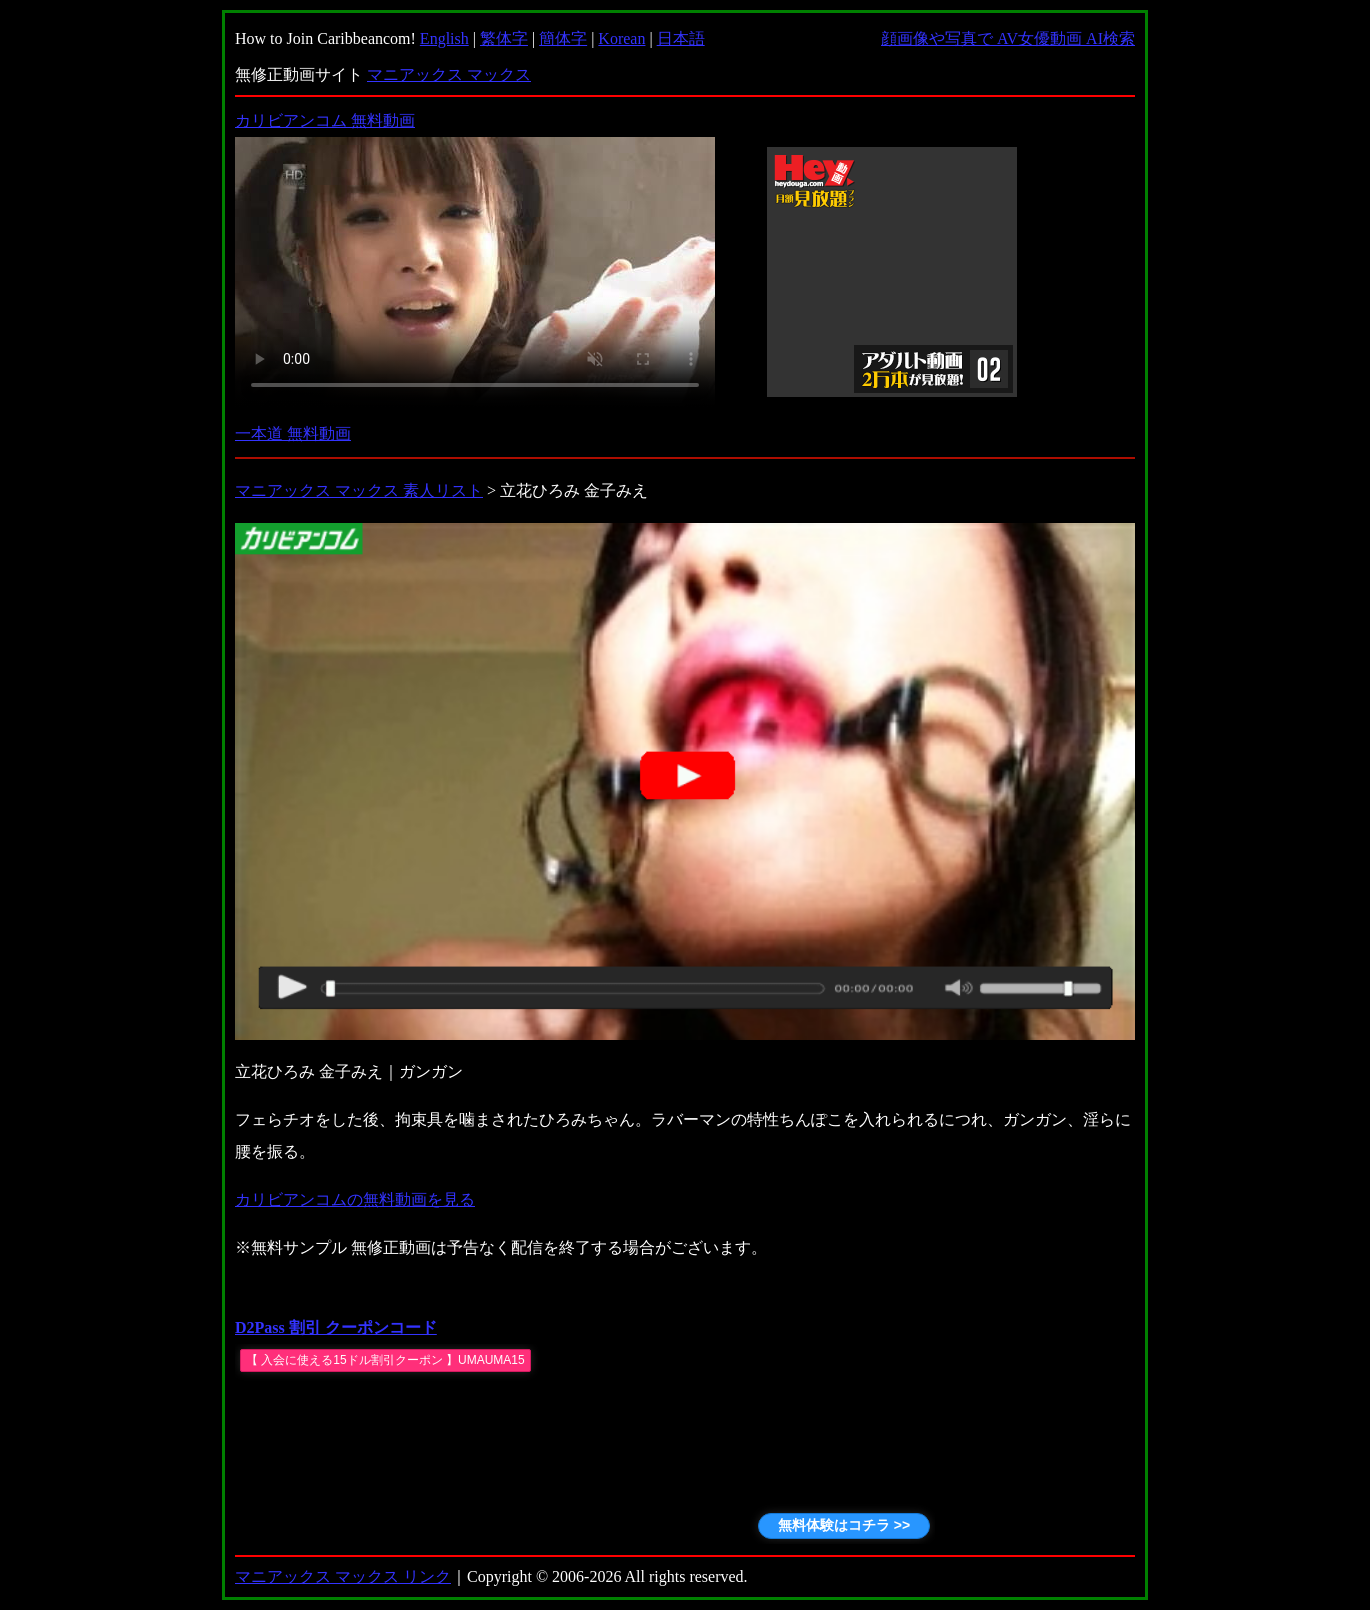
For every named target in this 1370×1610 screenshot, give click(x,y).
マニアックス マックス (449, 74)
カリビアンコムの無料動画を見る (355, 1199)
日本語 (681, 38)
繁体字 (504, 38)
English (444, 38)
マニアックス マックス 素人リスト (359, 490)
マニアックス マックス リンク (343, 1576)
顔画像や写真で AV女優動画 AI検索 (1008, 38)
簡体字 (563, 38)
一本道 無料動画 (293, 433)
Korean (621, 38)
